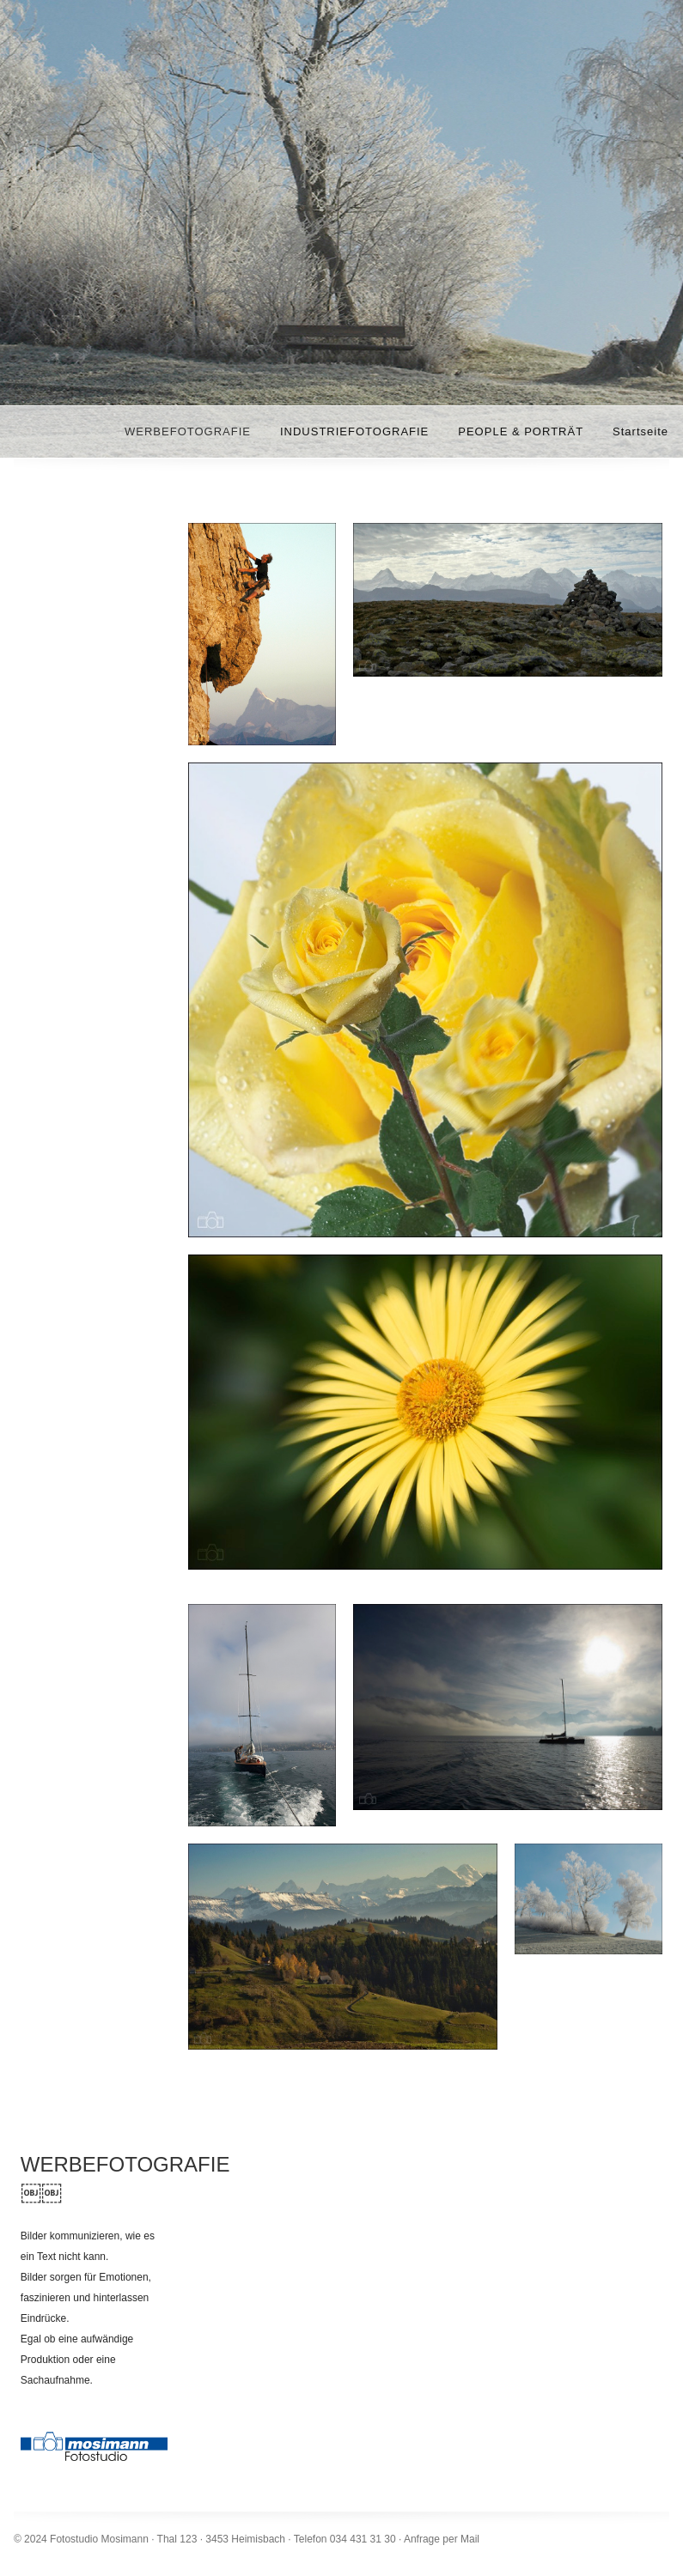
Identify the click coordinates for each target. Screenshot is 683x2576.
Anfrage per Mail (441, 2539)
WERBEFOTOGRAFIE (188, 431)
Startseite (640, 431)
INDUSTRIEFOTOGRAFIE (354, 431)
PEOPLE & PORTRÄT (520, 431)
